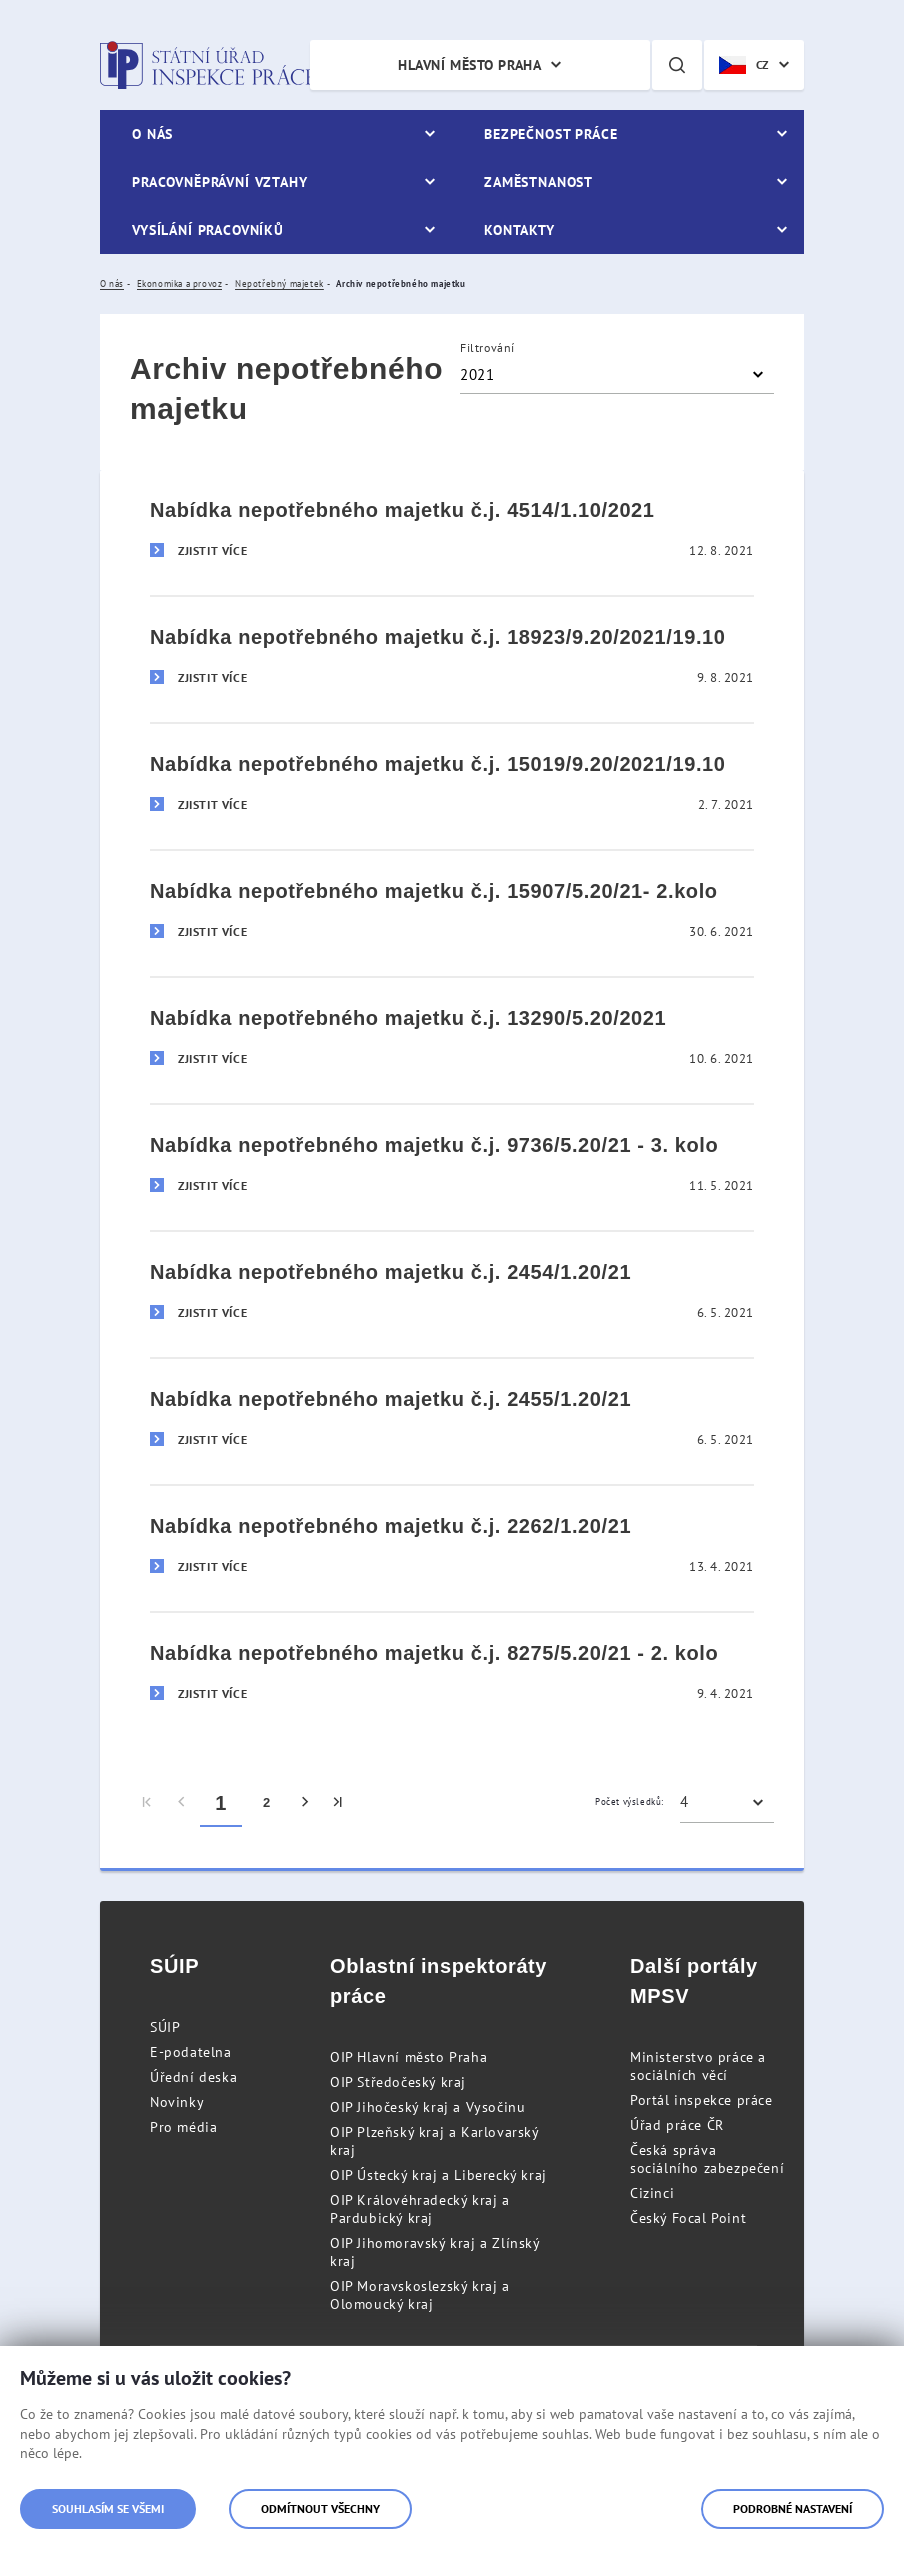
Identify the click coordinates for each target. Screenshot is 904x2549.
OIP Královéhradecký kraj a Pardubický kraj (420, 2209)
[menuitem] (147, 1803)
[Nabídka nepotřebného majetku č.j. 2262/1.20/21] (452, 1547)
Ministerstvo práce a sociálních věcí (698, 2066)
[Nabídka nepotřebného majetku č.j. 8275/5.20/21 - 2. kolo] (452, 1674)
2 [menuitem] (267, 1802)
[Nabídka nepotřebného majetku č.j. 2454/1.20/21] (452, 1293)
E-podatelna (191, 2052)
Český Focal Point (688, 2218)
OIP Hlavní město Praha (408, 2057)
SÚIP (165, 2027)
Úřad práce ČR (677, 2125)
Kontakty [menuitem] (519, 230)
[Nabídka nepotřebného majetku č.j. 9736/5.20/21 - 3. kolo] (452, 1166)
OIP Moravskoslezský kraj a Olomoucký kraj (420, 2295)
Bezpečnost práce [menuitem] (550, 134)
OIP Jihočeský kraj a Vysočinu (427, 2107)
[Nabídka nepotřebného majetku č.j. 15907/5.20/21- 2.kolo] (452, 912)
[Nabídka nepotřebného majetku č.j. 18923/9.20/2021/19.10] (452, 658)
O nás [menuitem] (152, 134)
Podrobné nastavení (792, 2508)
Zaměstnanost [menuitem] (538, 182)
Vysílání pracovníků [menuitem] (208, 230)
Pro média (183, 2127)
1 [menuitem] (221, 1803)
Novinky (177, 2102)
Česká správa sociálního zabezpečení (707, 2159)
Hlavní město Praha (469, 65)
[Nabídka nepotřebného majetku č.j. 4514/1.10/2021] (452, 532)
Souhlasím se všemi (108, 2508)
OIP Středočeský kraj (398, 2082)
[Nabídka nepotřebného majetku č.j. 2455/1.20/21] (452, 1420)
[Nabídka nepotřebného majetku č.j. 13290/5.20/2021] (452, 1039)
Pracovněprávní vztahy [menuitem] (220, 182)
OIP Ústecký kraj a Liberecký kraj (438, 2175)
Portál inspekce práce (701, 2100)
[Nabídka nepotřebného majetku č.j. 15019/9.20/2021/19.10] (452, 785)
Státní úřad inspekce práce (207, 65)
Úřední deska (193, 2077)
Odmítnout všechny (320, 2508)
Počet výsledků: (629, 1801)
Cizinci (652, 2193)
